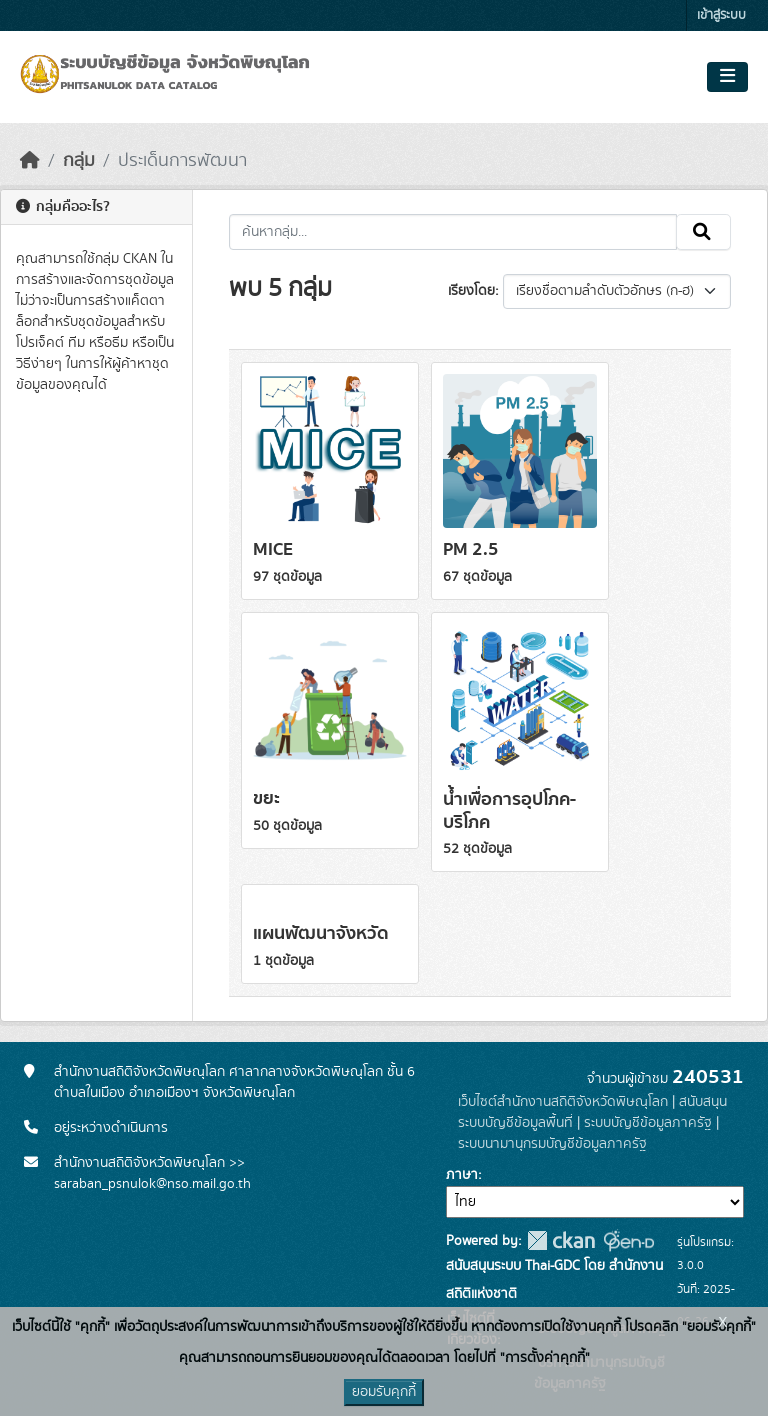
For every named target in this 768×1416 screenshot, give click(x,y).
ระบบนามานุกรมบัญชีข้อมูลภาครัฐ (552, 1144)
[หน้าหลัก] (30, 161)
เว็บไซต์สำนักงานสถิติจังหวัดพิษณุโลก (563, 1102)
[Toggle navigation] (727, 77)
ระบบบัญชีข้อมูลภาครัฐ (648, 1123)
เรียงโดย (471, 291)
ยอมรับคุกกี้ (384, 1392)
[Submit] (703, 232)
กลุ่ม (79, 161)
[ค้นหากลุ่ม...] (453, 232)
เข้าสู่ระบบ (721, 15)
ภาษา (462, 1175)
